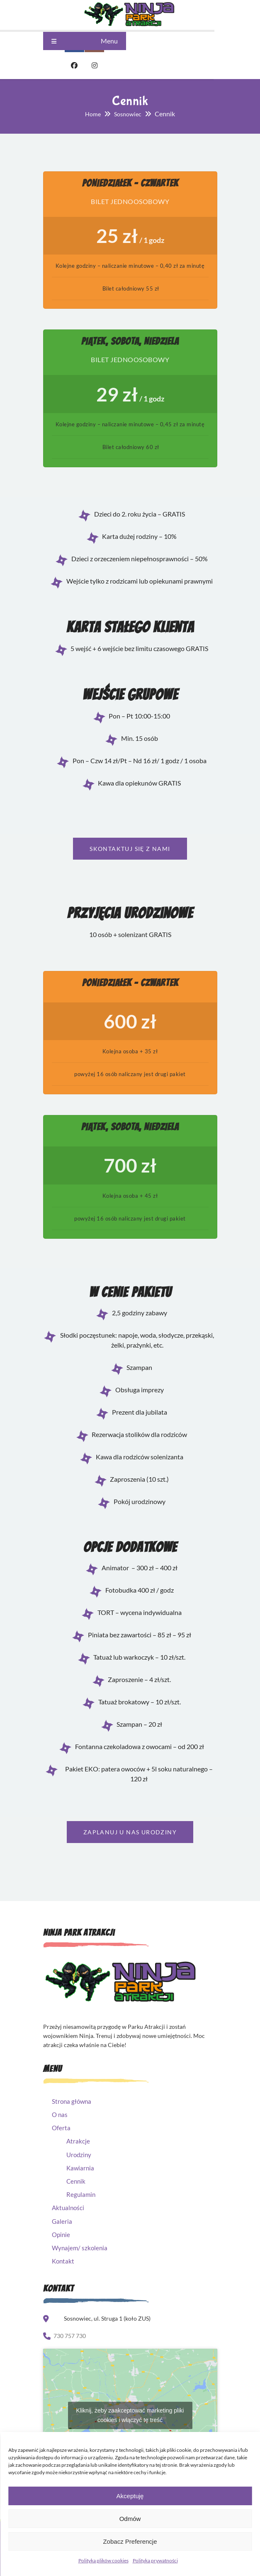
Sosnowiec (127, 114)
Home (93, 114)
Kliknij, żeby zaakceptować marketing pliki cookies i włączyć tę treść (130, 2421)
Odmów (130, 2518)
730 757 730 (69, 2341)
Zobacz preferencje (130, 2541)
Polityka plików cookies (103, 2560)
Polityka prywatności (155, 2560)
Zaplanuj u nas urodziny (130, 1837)
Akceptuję (130, 2495)
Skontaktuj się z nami (130, 851)
